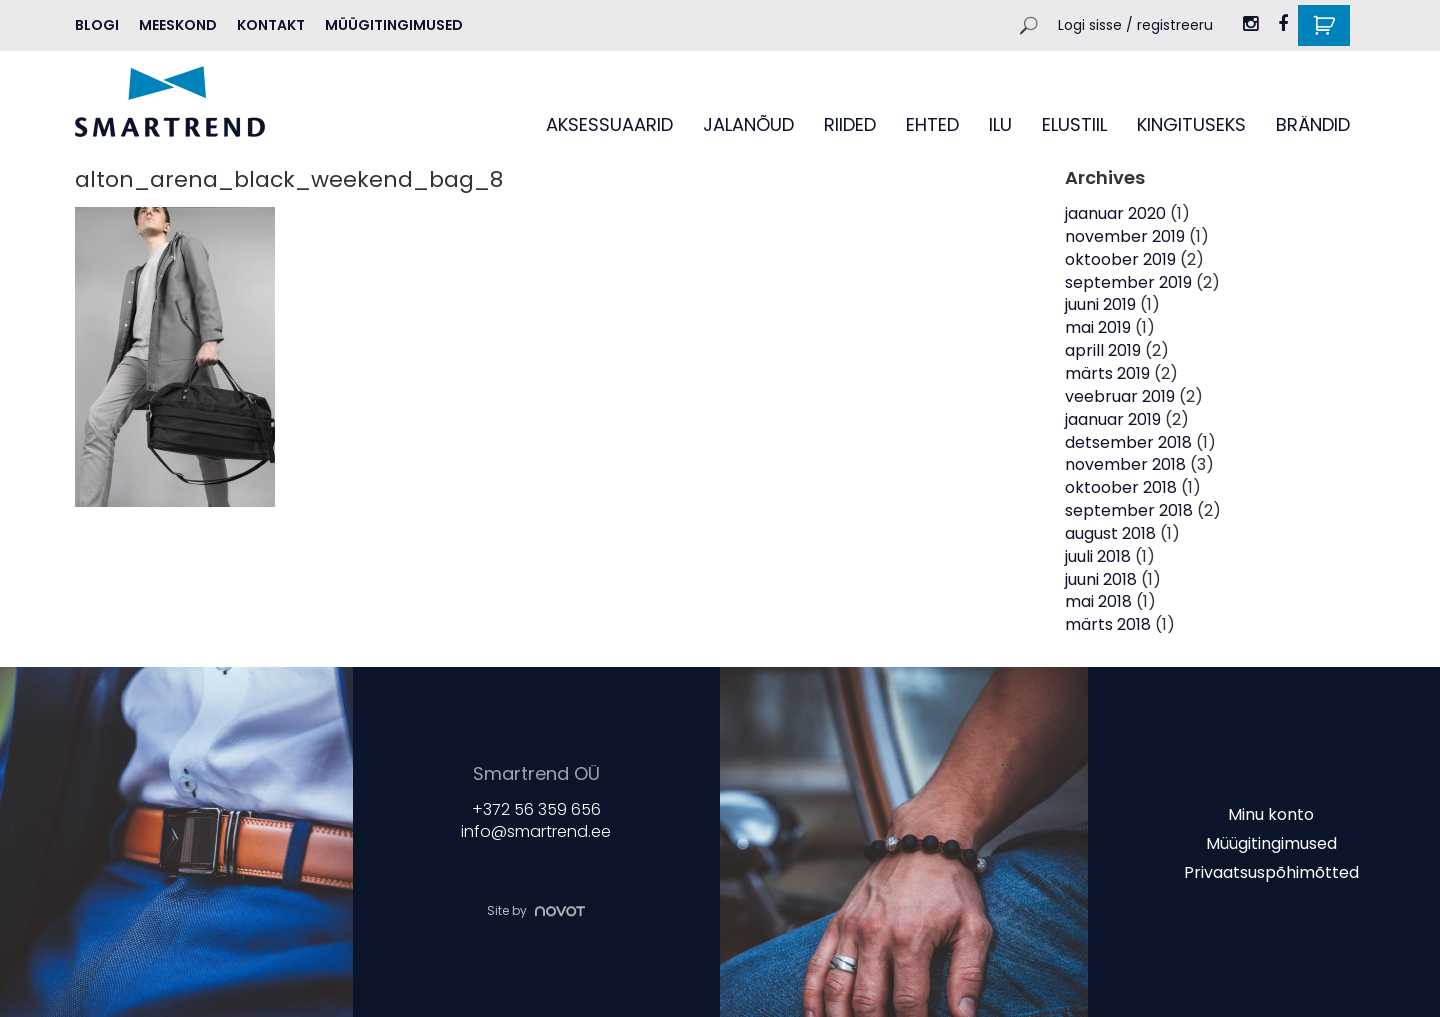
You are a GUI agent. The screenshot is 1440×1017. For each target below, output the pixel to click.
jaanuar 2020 (1115, 213)
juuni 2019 (1100, 304)
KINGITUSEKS (1191, 124)
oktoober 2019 (1120, 259)
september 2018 (1129, 510)
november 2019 (1125, 236)
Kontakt (271, 25)
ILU (1000, 124)
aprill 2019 (1103, 350)
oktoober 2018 (1121, 487)
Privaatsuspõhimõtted (1271, 871)
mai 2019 (1098, 327)
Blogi (97, 25)
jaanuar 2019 (1113, 419)
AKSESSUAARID (609, 124)
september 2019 (1128, 282)
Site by (536, 910)
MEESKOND (178, 25)
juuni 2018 (1101, 579)
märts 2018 (1108, 624)
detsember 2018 (1128, 442)
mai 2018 (1098, 601)
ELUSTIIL (1074, 124)
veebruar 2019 (1120, 396)
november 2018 (1125, 464)
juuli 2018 (1098, 556)
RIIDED (850, 124)
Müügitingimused (394, 25)
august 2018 (1110, 533)
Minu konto (1271, 814)
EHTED (932, 124)
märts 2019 (1107, 373)
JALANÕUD (748, 124)
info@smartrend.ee (536, 832)
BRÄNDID (1313, 124)
